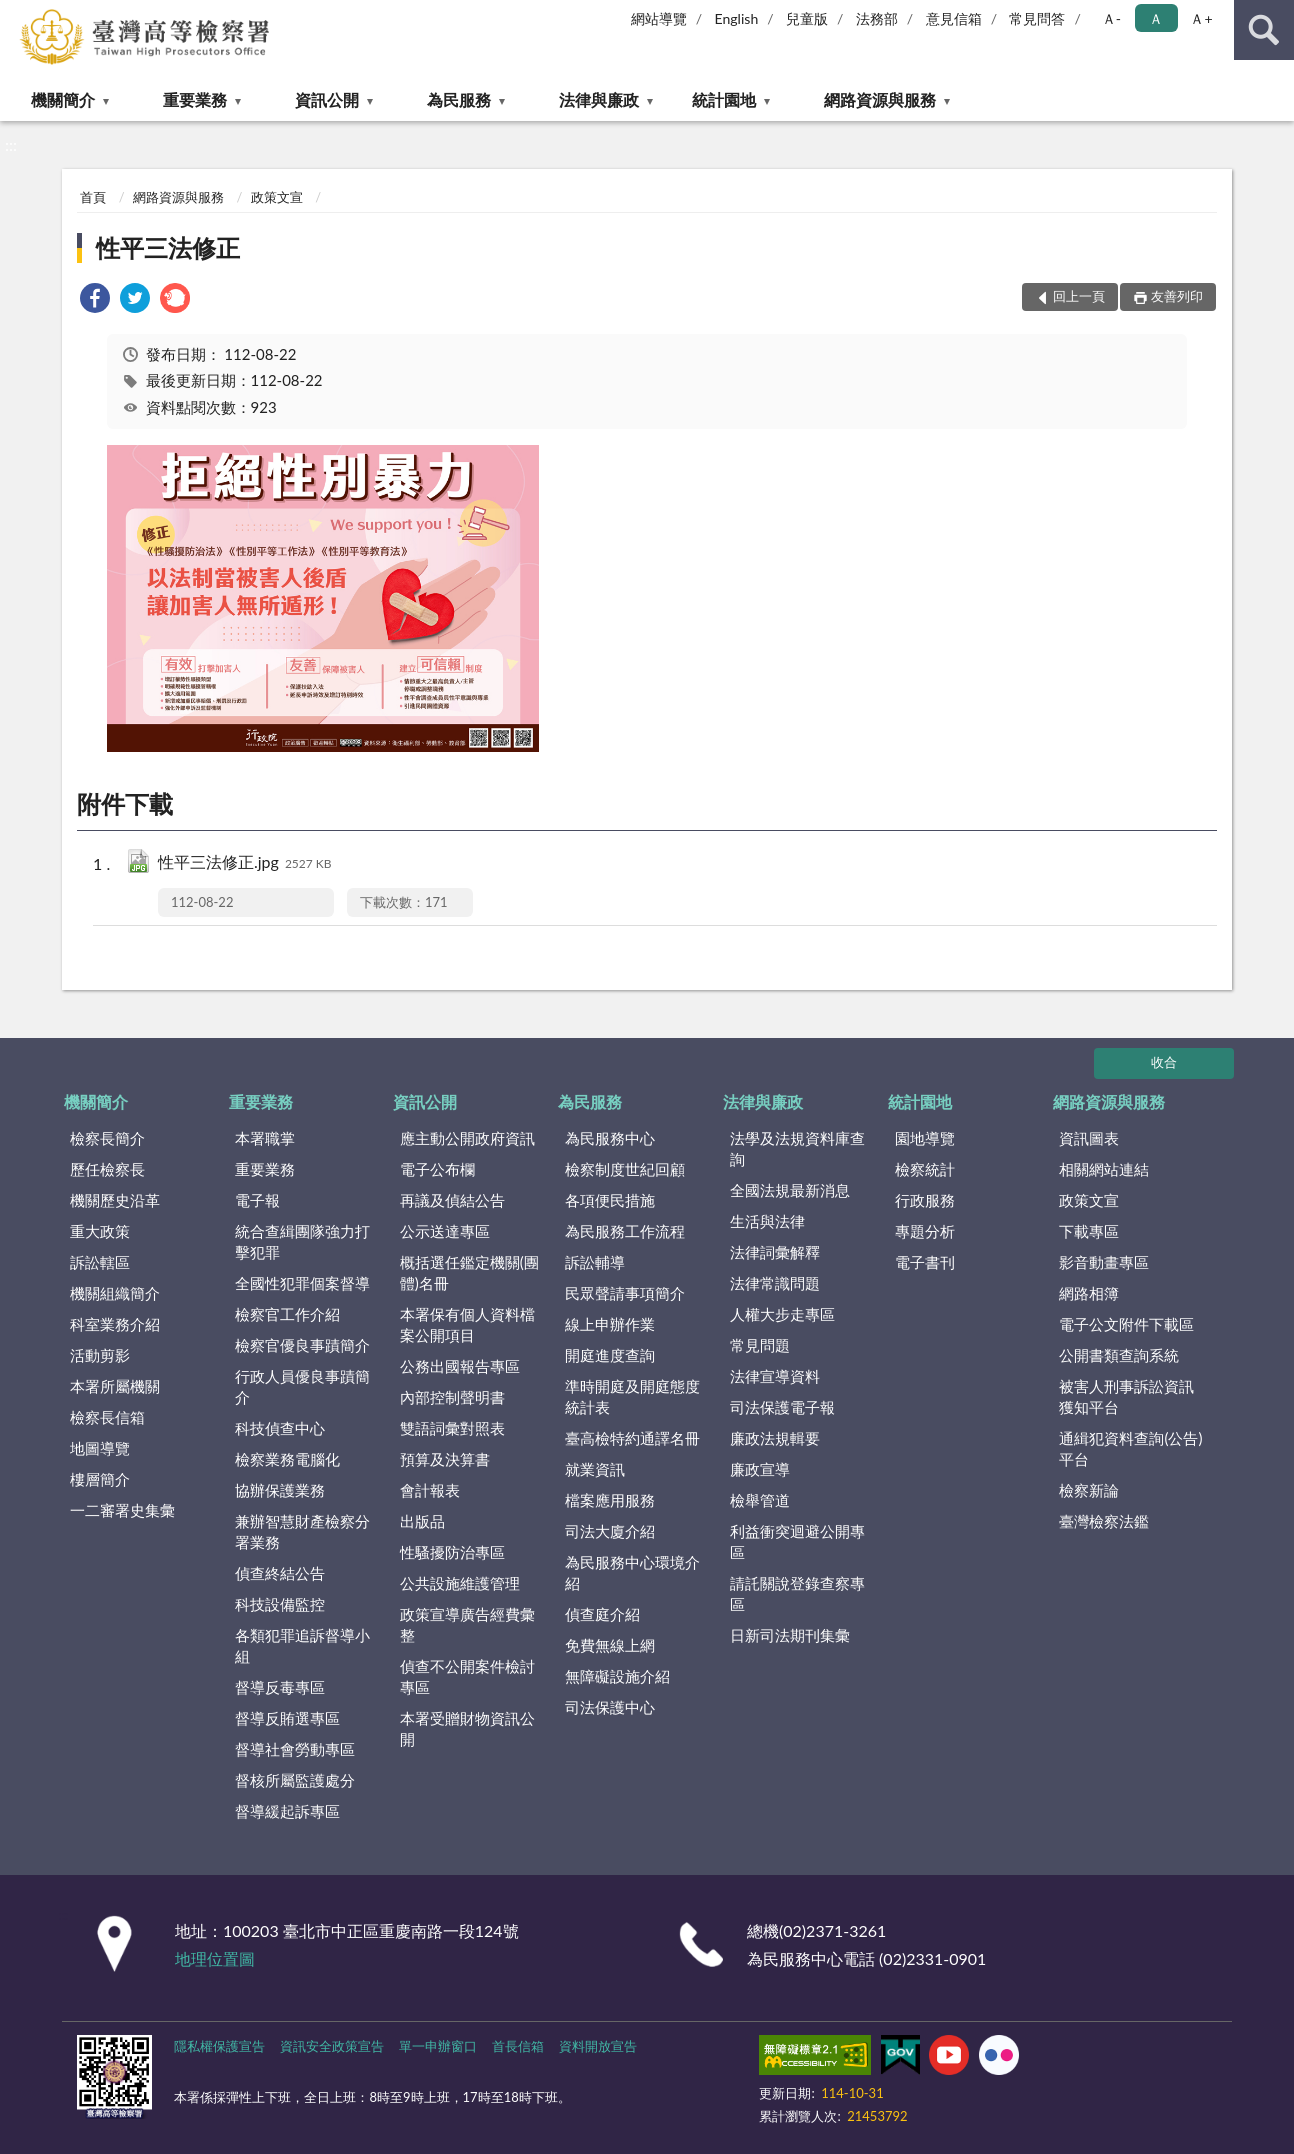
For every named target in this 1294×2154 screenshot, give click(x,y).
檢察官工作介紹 (287, 1314)
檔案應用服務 (610, 1500)
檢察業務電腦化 (287, 1459)
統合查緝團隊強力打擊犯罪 (302, 1241)
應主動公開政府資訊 (467, 1138)
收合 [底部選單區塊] (1164, 1062)
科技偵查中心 (280, 1428)
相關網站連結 (1104, 1169)
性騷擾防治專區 (452, 1552)
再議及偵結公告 (452, 1200)
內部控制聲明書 (452, 1397)
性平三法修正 (168, 247)
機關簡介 (63, 99)
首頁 (93, 197)
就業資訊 (595, 1469)
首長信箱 (518, 2046)
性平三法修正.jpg (245, 863)
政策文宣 (277, 197)
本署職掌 (265, 1138)
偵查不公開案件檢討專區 (467, 1676)
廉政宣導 (760, 1469)
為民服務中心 (610, 1138)
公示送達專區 (445, 1231)
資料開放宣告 (598, 2046)
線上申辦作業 (610, 1324)
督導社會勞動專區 (295, 1749)
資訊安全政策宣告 (332, 2046)
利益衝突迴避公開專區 (797, 1541)
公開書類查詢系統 (1119, 1355)
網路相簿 (1089, 1293)
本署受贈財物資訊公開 (467, 1728)
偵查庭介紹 (602, 1614)
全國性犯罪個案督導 (302, 1283)
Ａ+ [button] (1201, 18)
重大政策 (100, 1231)
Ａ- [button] (1111, 18)
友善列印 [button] (1177, 296)
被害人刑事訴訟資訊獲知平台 (1126, 1396)
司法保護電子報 (782, 1407)
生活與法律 (767, 1221)
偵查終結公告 (280, 1573)
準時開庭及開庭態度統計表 (632, 1396)
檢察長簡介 (107, 1138)
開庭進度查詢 (610, 1355)
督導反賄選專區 (287, 1718)
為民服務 (459, 99)
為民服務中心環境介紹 (632, 1572)
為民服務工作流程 (625, 1231)
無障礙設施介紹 (617, 1676)
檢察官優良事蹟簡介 (302, 1345)
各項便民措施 (610, 1200)
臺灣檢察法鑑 (1104, 1521)
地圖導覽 (100, 1448)
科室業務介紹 (115, 1324)
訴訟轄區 (100, 1262)
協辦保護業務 (280, 1490)
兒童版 (807, 18)
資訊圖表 (1089, 1138)
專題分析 (925, 1231)
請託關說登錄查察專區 (797, 1593)
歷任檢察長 (107, 1169)
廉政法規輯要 (775, 1438)
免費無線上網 (610, 1645)
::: (19, 17)
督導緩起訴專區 (287, 1811)
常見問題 (760, 1345)
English (737, 18)
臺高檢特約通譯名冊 (632, 1438)
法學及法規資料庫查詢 (797, 1148)
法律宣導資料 (775, 1376)
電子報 (257, 1200)
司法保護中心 (610, 1707)
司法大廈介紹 (610, 1531)
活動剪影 (100, 1355)
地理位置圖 (215, 1958)
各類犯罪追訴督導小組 (302, 1645)
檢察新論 (1089, 1490)
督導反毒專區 (280, 1687)
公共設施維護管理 (460, 1583)
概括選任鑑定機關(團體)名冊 (469, 1272)
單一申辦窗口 (438, 2046)
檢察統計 (925, 1169)
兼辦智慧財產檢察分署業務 (302, 1531)
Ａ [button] (1156, 18)
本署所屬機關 (115, 1386)
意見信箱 (954, 18)
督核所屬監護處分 (295, 1780)
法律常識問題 (775, 1283)
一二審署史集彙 (122, 1510)
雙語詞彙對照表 (452, 1428)
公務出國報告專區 (460, 1366)
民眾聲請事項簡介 (625, 1293)
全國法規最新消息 (790, 1190)
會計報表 (430, 1490)
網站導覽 (659, 18)
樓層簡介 (100, 1479)
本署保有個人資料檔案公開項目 (467, 1324)
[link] (95, 300)
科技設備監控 (280, 1604)
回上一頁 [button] (1079, 296)
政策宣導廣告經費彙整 (467, 1624)
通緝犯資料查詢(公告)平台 (1130, 1448)
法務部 (877, 18)
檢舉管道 (760, 1500)
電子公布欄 (437, 1169)
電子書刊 (925, 1262)
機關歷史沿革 (115, 1200)
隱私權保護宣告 (219, 2046)
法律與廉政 (599, 99)
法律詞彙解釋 (775, 1252)
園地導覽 (925, 1138)
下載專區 (1089, 1231)
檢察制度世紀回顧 (625, 1169)
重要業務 (195, 99)
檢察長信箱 (107, 1417)
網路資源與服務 (880, 99)
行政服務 (925, 1200)
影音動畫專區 (1104, 1262)
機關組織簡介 (115, 1293)
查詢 (1264, 30)
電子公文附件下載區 (1126, 1324)
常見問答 (1037, 18)
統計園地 (724, 99)
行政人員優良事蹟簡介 (302, 1386)
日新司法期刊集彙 (790, 1635)
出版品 (422, 1521)
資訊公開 (327, 99)
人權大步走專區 (782, 1314)
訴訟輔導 (595, 1262)
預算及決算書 (445, 1459)
